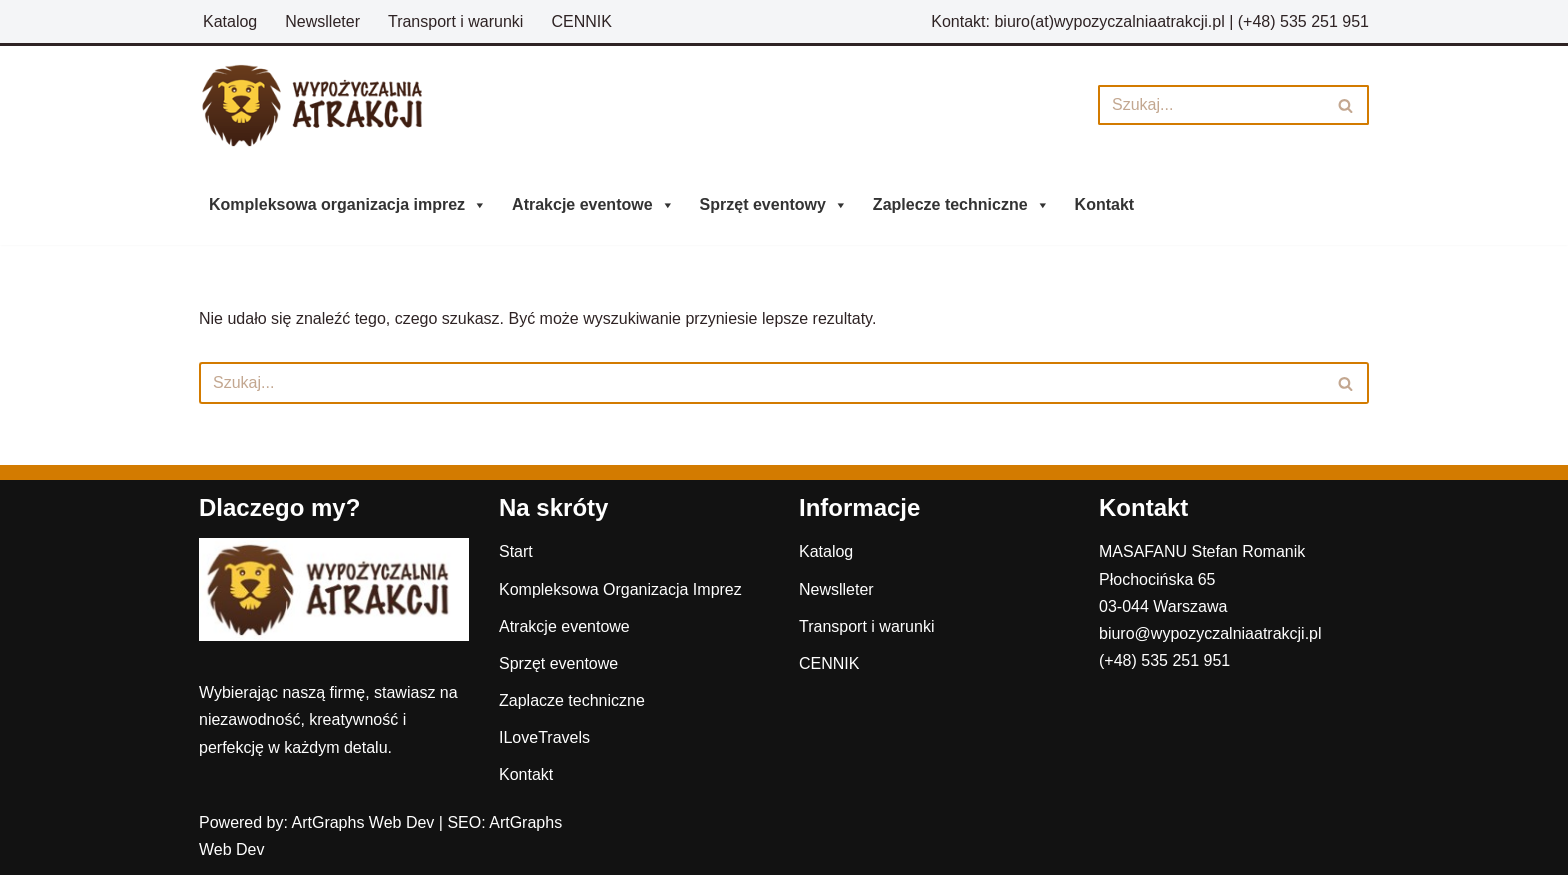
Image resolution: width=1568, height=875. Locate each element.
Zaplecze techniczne (961, 205)
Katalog (230, 21)
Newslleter (322, 21)
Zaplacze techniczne (572, 700)
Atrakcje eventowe (593, 205)
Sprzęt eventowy (774, 205)
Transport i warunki (455, 21)
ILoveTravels (544, 737)
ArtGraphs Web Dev (363, 822)
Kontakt (1105, 204)
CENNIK (581, 21)
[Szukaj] (1211, 105)
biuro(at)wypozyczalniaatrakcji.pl (1109, 21)
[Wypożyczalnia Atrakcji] (324, 105)
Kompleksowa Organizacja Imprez (620, 589)
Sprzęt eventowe (558, 663)
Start (516, 551)
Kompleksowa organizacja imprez (348, 205)
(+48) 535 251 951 (1303, 21)
